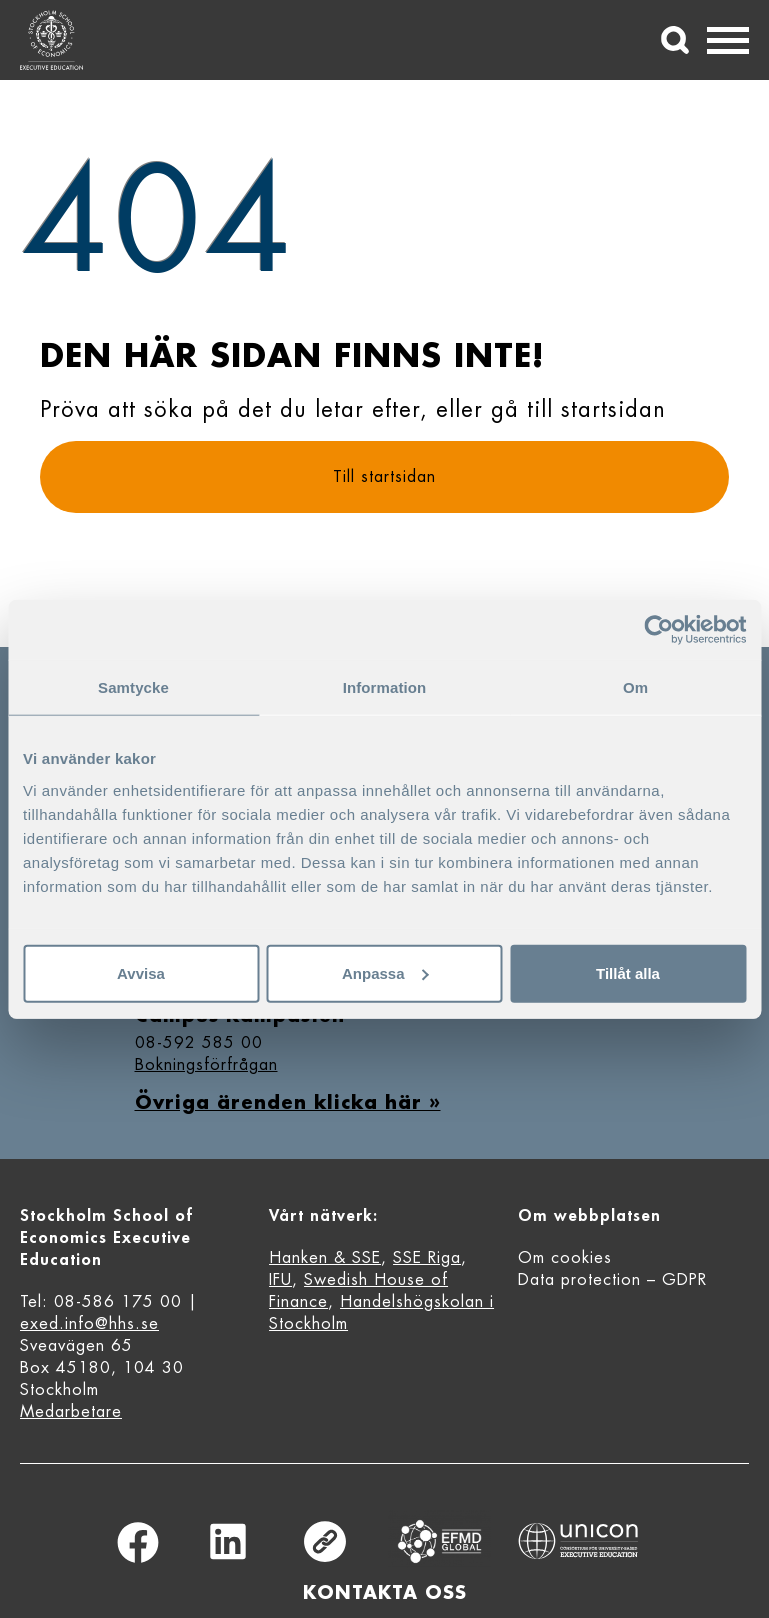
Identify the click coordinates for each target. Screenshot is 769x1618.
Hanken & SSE (325, 1258)
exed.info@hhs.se (89, 1324)
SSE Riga (427, 1258)
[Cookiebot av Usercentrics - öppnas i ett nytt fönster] (658, 630)
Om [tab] (635, 687)
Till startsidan (384, 477)
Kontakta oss (385, 1593)
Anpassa (385, 972)
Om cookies (565, 1258)
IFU (280, 1280)
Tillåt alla (628, 972)
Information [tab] (385, 687)
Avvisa (141, 972)
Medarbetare (71, 1412)
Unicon (578, 1541)
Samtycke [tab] (133, 687)
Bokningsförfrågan (206, 1065)
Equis (439, 1541)
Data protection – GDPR (612, 1280)
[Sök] (675, 40)
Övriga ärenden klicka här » (288, 1103)
